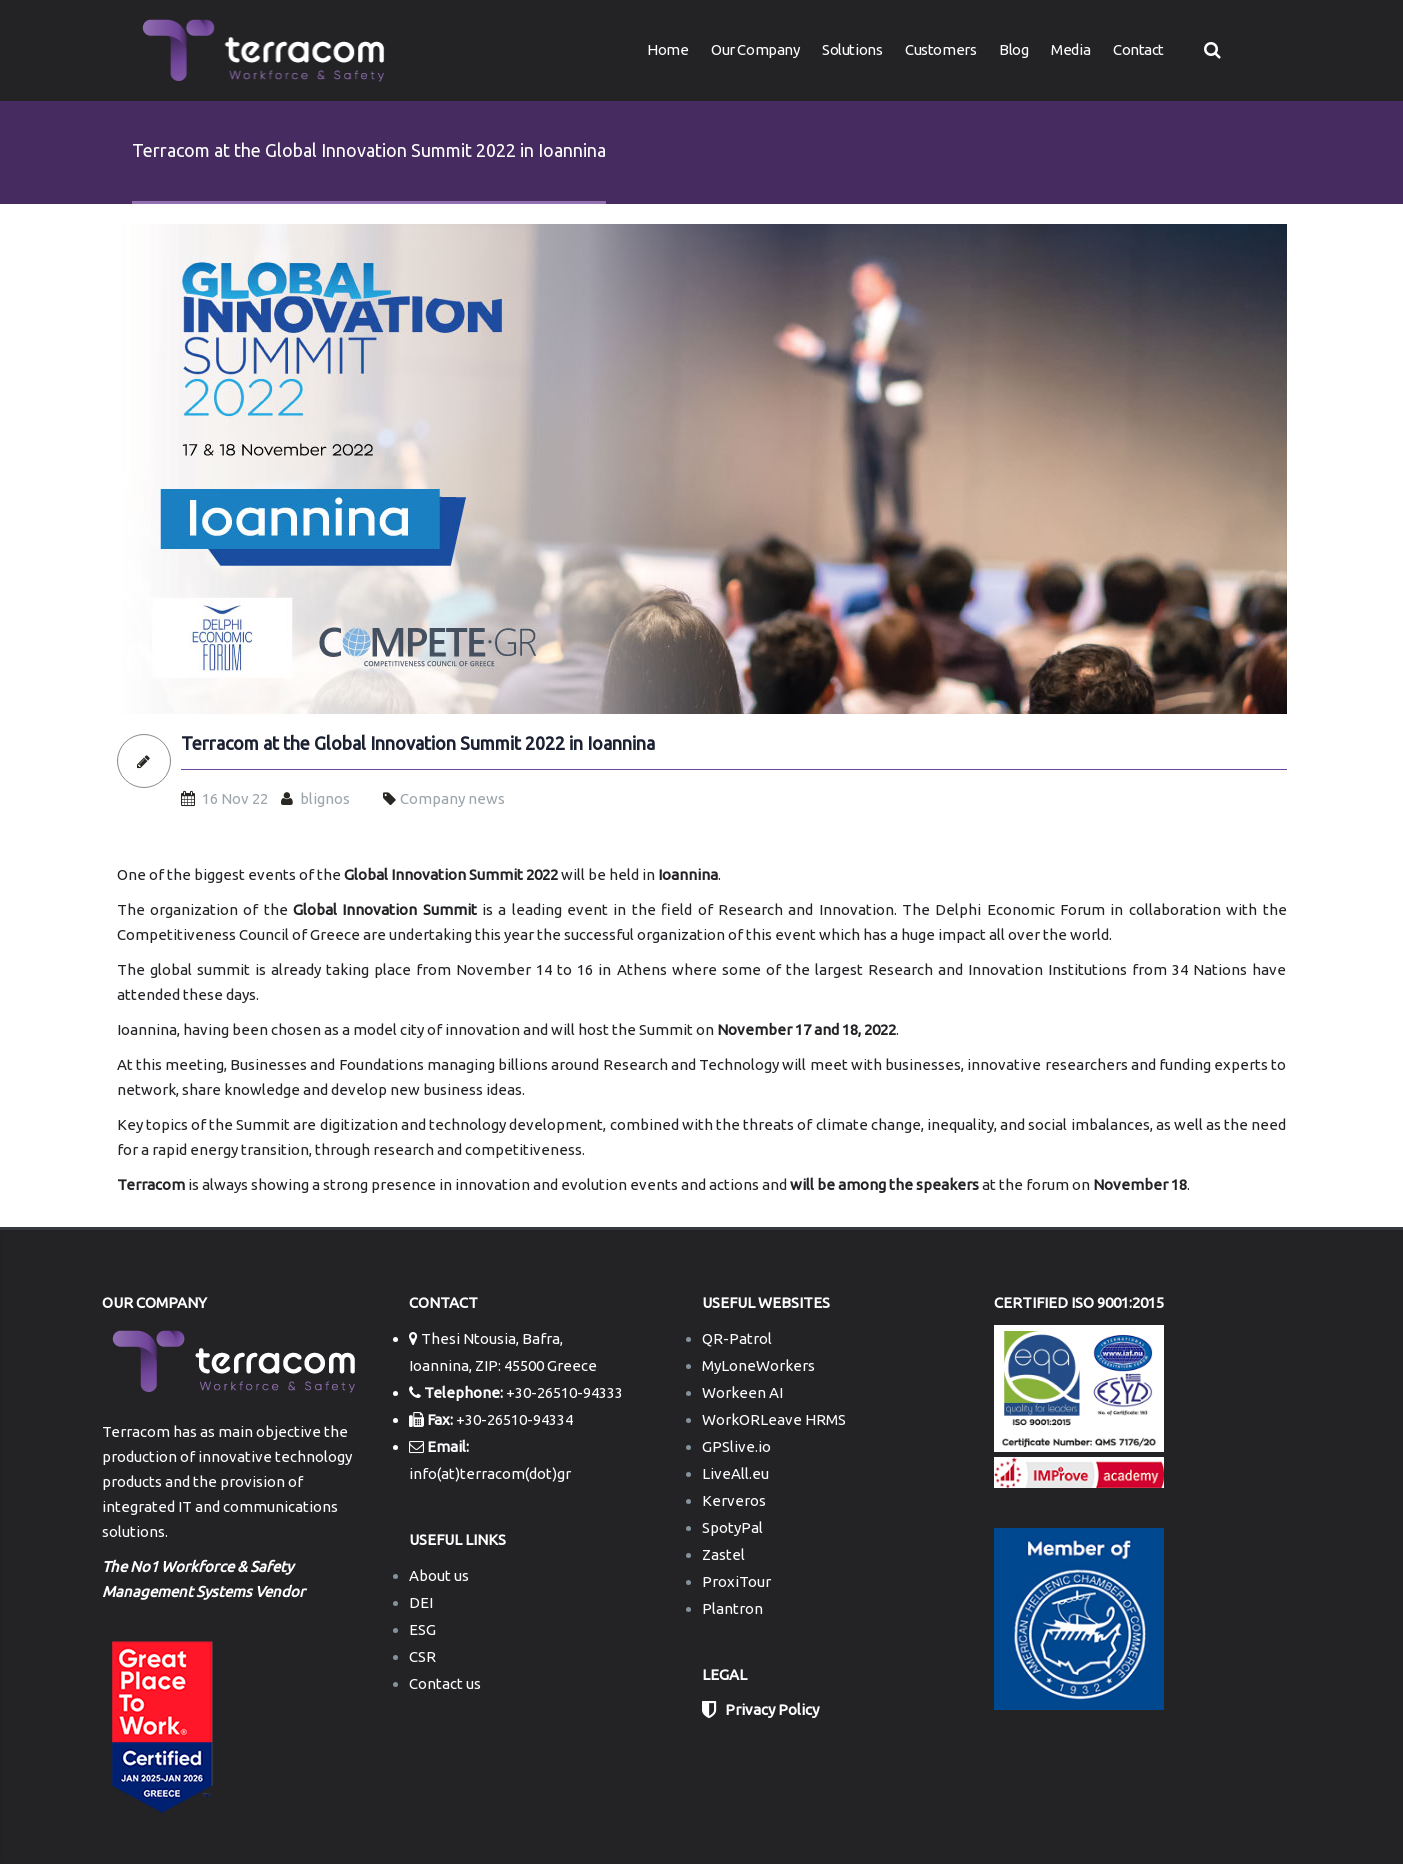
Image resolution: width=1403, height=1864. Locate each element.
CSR (422, 1656)
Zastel (723, 1554)
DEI (421, 1602)
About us (439, 1575)
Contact (1138, 49)
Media (1070, 49)
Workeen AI (742, 1392)
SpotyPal (732, 1527)
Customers (940, 49)
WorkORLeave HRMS (774, 1419)
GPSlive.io (736, 1446)
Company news (452, 798)
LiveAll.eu (735, 1473)
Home (667, 49)
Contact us (445, 1683)
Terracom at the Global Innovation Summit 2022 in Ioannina (418, 743)
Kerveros (734, 1500)
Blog (1013, 49)
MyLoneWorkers (758, 1365)
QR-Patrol (737, 1338)
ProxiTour (736, 1581)
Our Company (755, 49)
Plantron (732, 1608)
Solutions (852, 49)
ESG (422, 1629)
